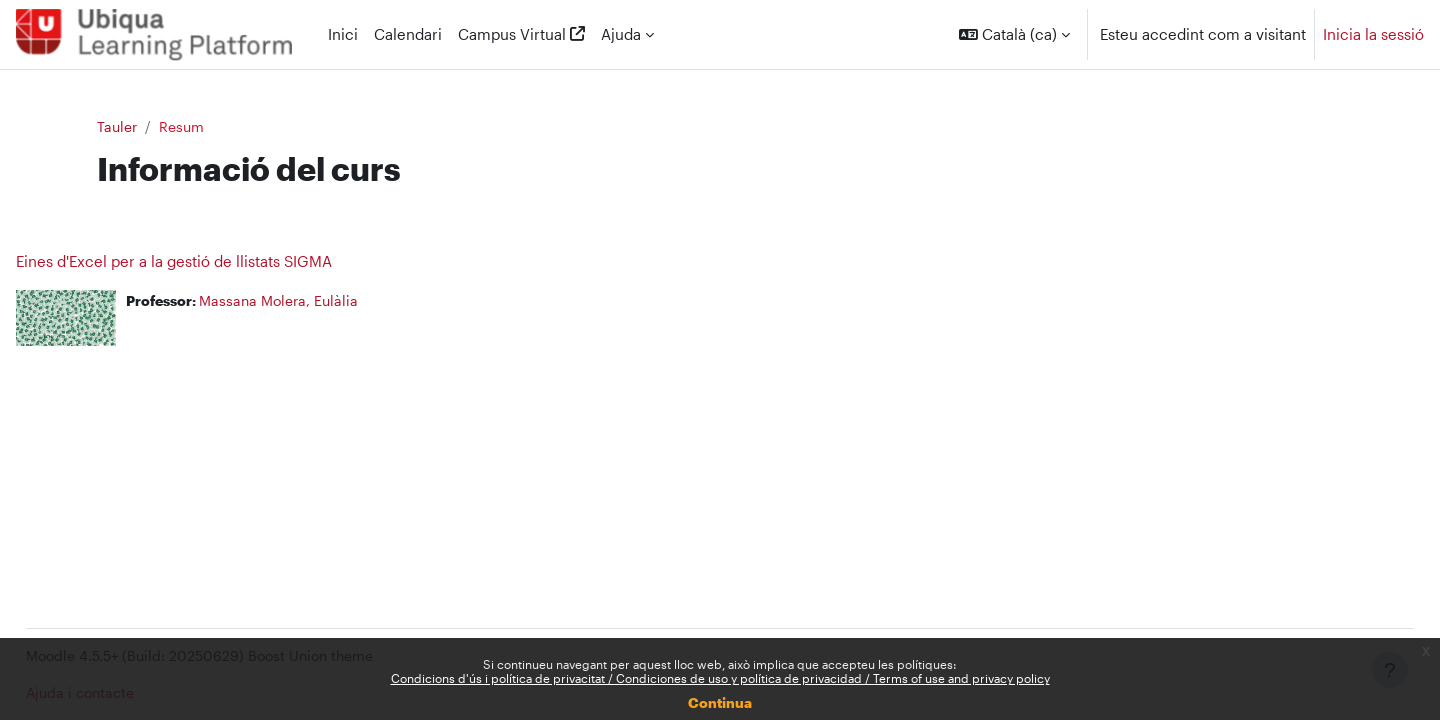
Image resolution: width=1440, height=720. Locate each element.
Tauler (158, 127)
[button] (1014, 34)
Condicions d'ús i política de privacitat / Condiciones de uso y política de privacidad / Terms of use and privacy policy (720, 678)
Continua (720, 702)
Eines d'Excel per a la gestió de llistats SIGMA (219, 262)
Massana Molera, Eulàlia (333, 302)
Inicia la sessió (1373, 34)
